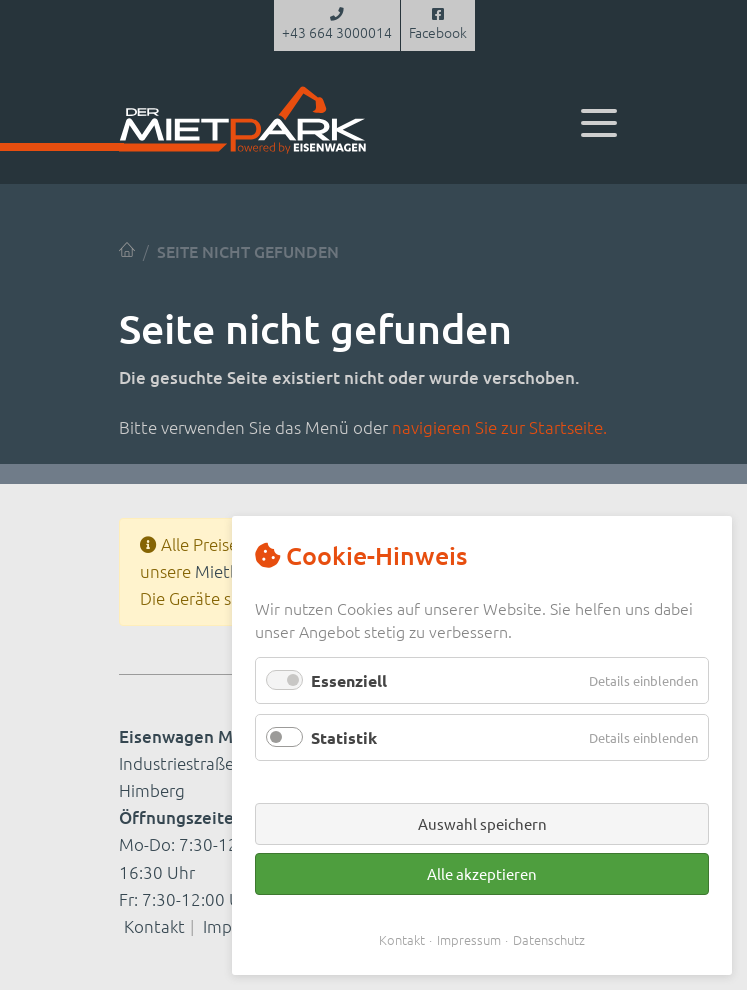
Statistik (344, 737)
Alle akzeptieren (482, 873)
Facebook (438, 25)
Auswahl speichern (482, 823)
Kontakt (154, 926)
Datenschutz (549, 939)
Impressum (469, 939)
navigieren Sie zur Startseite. (499, 427)
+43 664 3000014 (337, 25)
